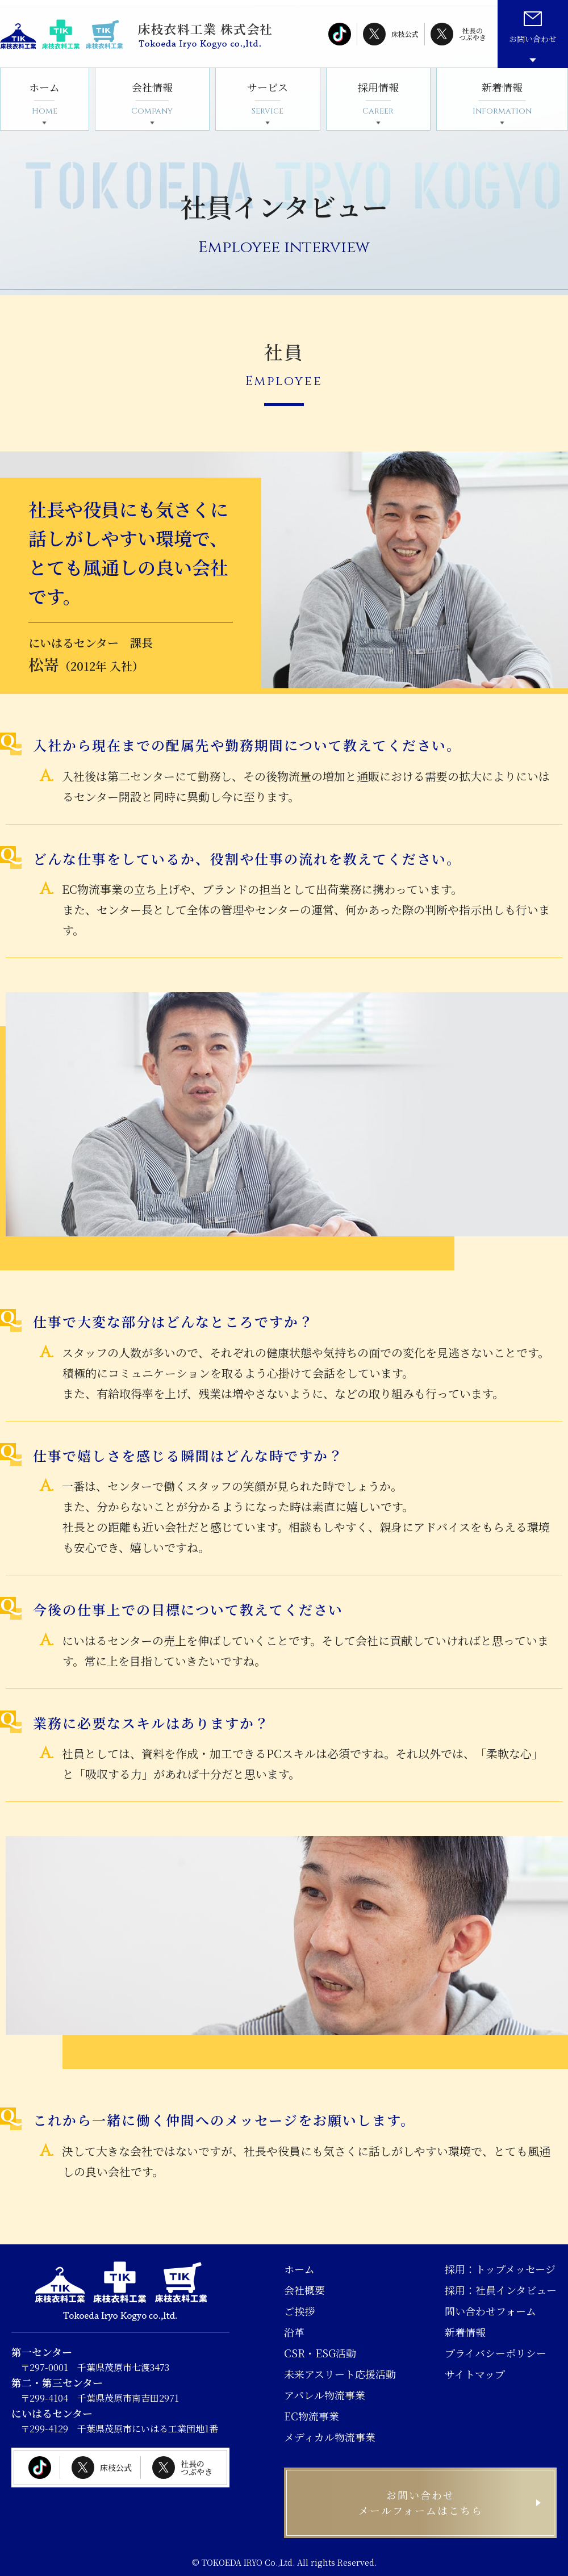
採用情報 (378, 99)
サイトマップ (475, 2373)
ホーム (44, 99)
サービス (267, 99)
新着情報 (502, 99)
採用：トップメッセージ (500, 2268)
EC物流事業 (311, 2415)
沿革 (294, 2331)
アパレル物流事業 (324, 2394)
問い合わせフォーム (490, 2310)
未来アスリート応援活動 (340, 2373)
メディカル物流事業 (329, 2436)
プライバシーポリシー (495, 2352)
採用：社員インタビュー (501, 2289)
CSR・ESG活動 (320, 2352)
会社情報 (152, 99)
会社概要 (304, 2289)
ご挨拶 (299, 2310)
